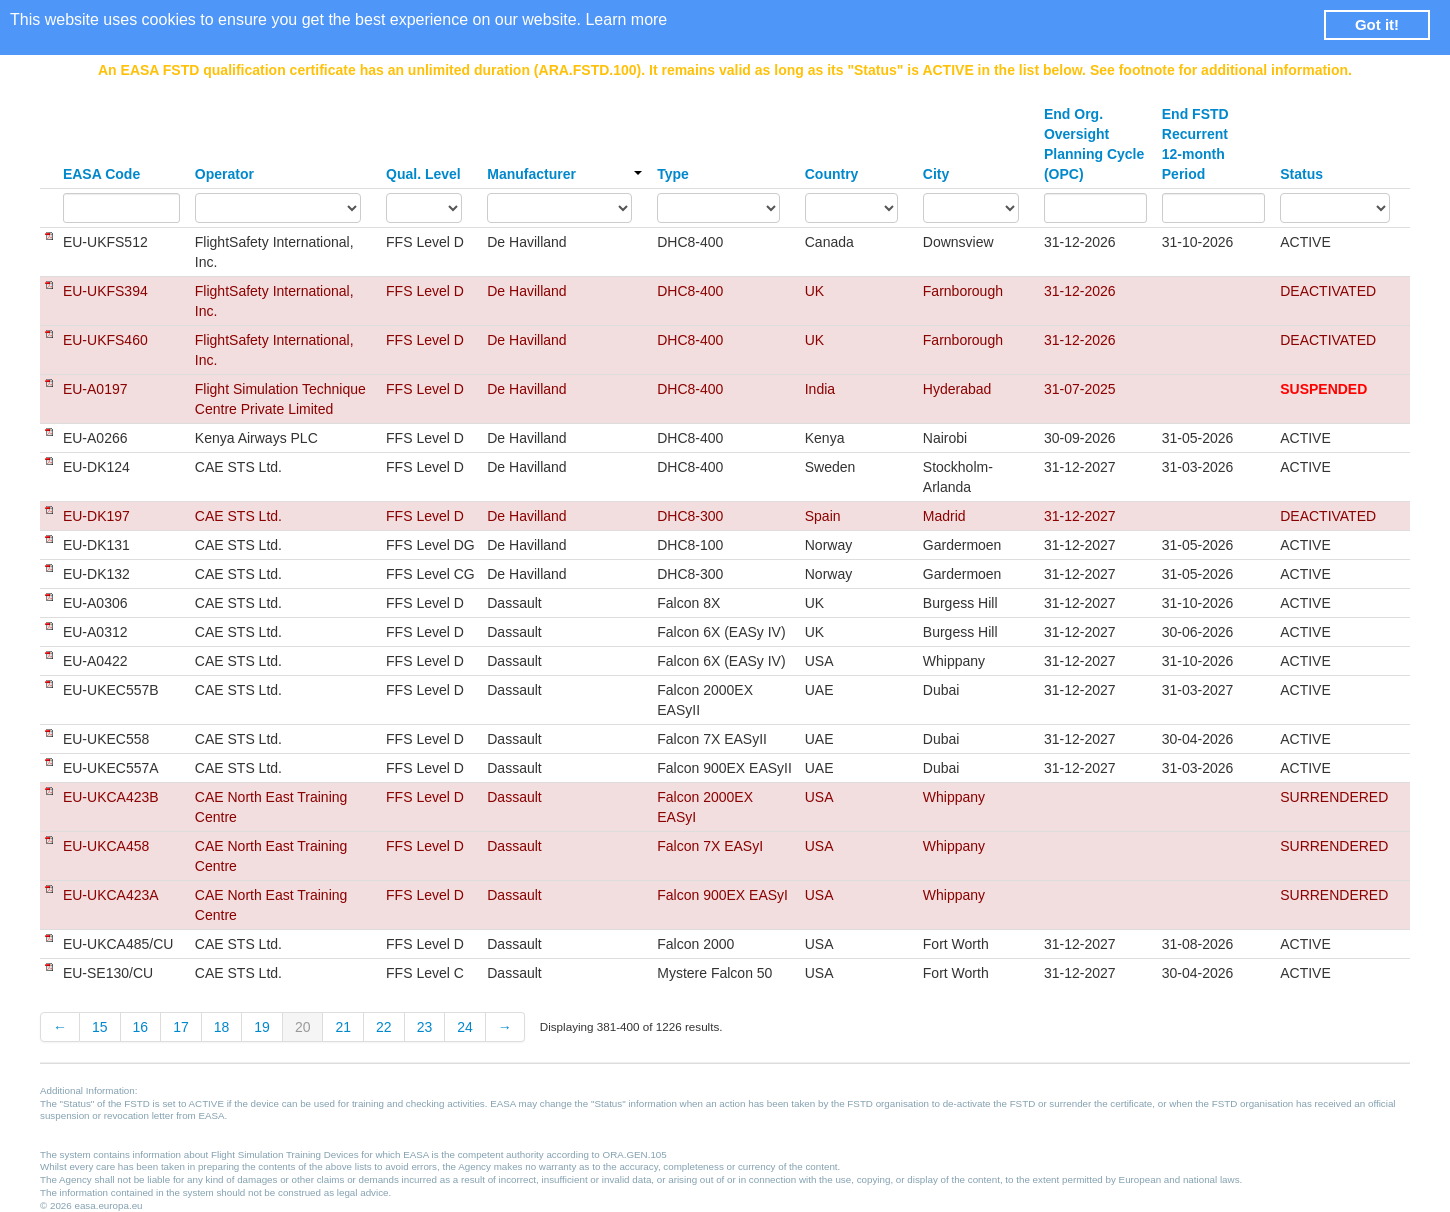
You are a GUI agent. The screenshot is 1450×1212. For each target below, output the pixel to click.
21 (343, 1027)
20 (303, 1027)
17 (181, 1027)
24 (465, 1027)
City (936, 174)
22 (384, 1027)
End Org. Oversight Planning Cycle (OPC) (1094, 144)
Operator (224, 174)
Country (832, 174)
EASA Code (101, 174)
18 (222, 1027)
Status (1301, 174)
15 (100, 1027)
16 (141, 1027)
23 (425, 1027)
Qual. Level (423, 174)
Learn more (626, 19)
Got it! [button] (1377, 24)
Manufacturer (564, 174)
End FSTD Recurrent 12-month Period (1195, 144)
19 (262, 1027)
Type (673, 174)
